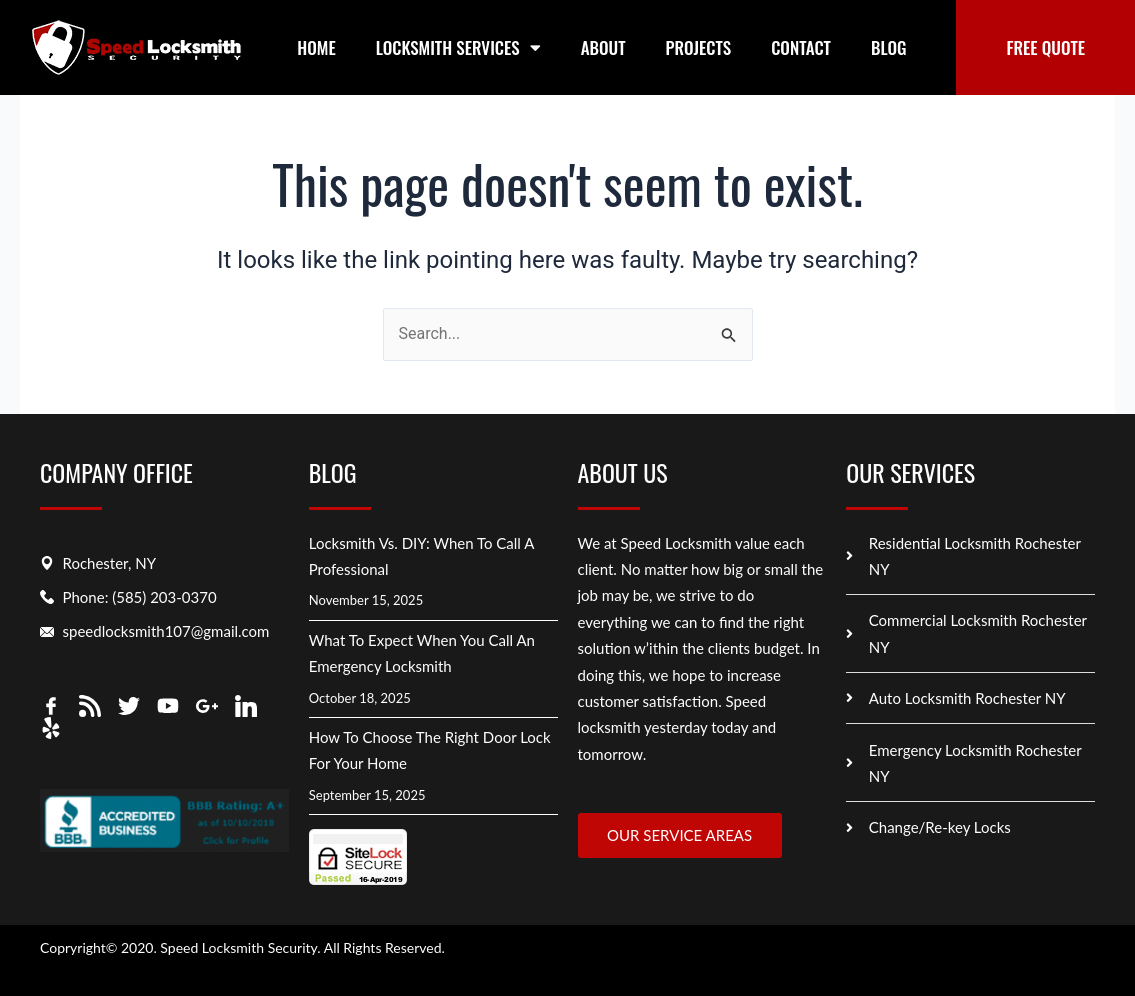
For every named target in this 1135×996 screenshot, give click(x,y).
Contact (801, 47)
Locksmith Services (458, 47)
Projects (699, 47)
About (603, 47)
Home (316, 47)
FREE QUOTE (1045, 47)
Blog (889, 47)
